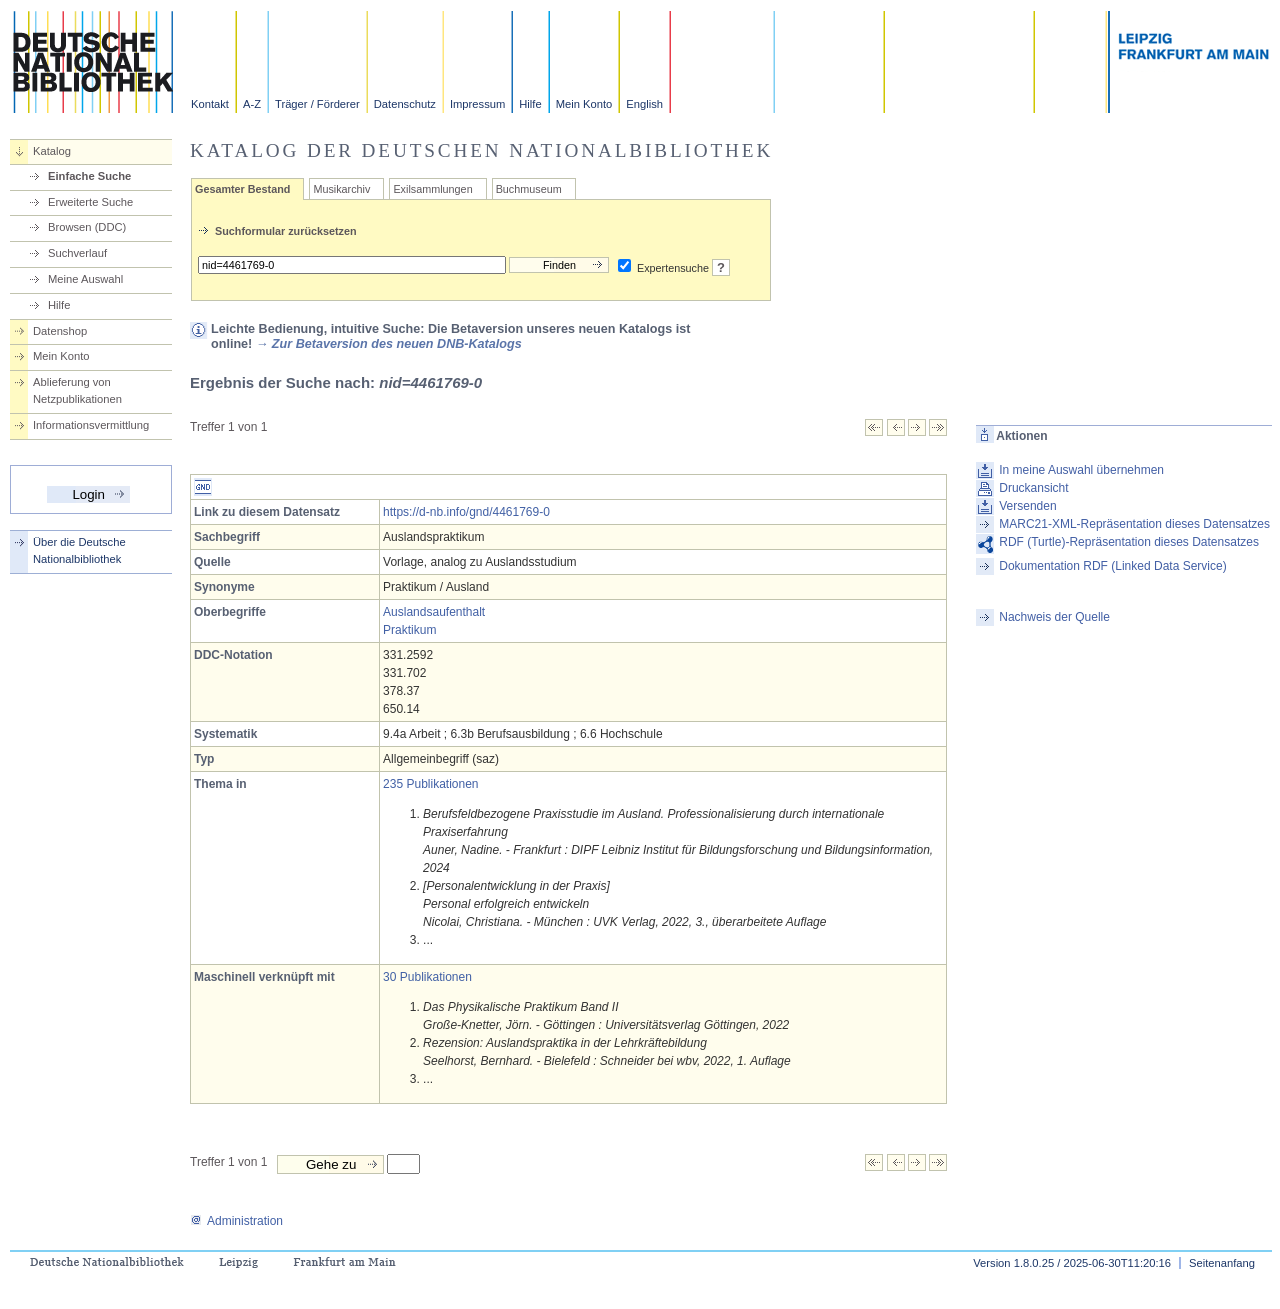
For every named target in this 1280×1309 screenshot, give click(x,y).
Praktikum (409, 630)
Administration (236, 1221)
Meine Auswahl (85, 279)
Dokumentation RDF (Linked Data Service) (1112, 566)
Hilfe (530, 104)
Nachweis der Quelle (1054, 617)
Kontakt (210, 104)
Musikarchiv (341, 189)
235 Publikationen (430, 784)
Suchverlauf (77, 253)
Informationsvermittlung (91, 425)
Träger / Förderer (317, 104)
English (644, 104)
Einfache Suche (89, 176)
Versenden (1027, 506)
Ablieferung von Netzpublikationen (77, 390)
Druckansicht (1033, 488)
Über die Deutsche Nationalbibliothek (79, 550)
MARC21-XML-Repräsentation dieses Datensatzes (1134, 524)
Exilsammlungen (432, 189)
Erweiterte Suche (90, 202)
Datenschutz (405, 104)
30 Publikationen (427, 977)
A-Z (252, 104)
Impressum (477, 104)
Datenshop (60, 331)
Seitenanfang (1222, 1263)
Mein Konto (584, 104)
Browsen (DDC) (87, 227)
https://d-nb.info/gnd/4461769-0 (466, 512)
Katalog (52, 151)
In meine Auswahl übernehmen (1081, 470)
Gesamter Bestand (242, 189)
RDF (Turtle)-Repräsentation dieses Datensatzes (1129, 542)
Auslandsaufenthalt (434, 612)
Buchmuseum (529, 189)
